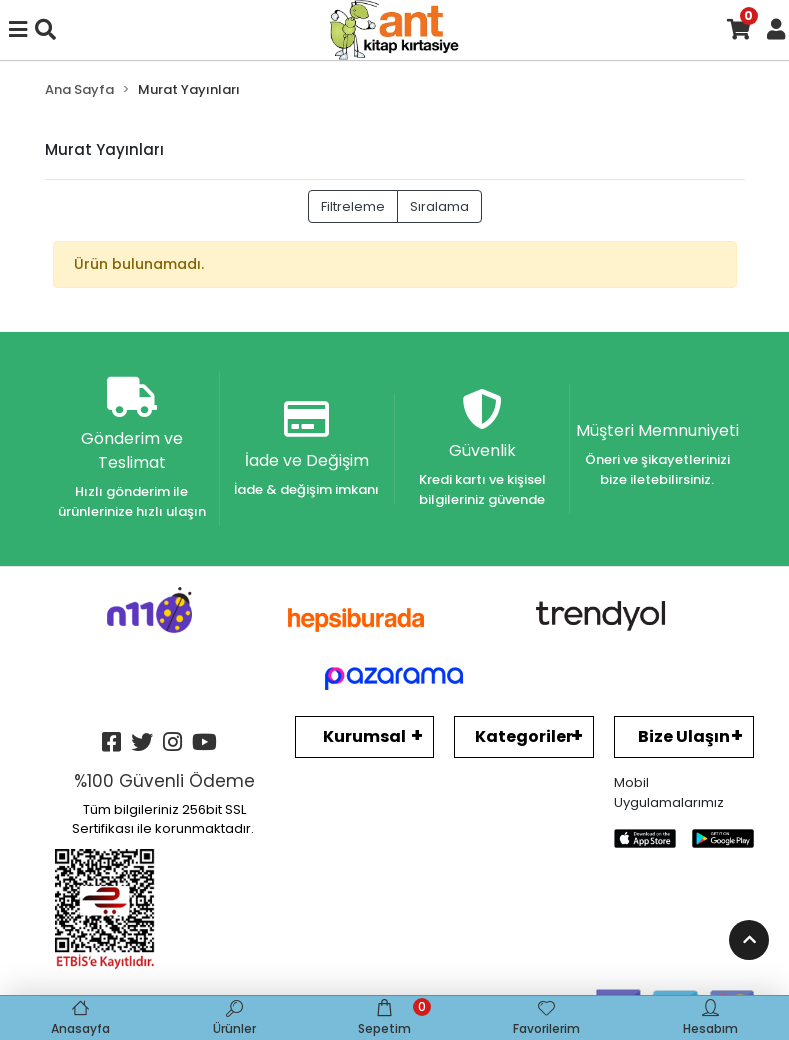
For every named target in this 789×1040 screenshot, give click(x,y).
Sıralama (439, 206)
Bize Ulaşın (684, 736)
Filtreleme (353, 206)
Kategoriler (524, 736)
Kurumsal (364, 736)
